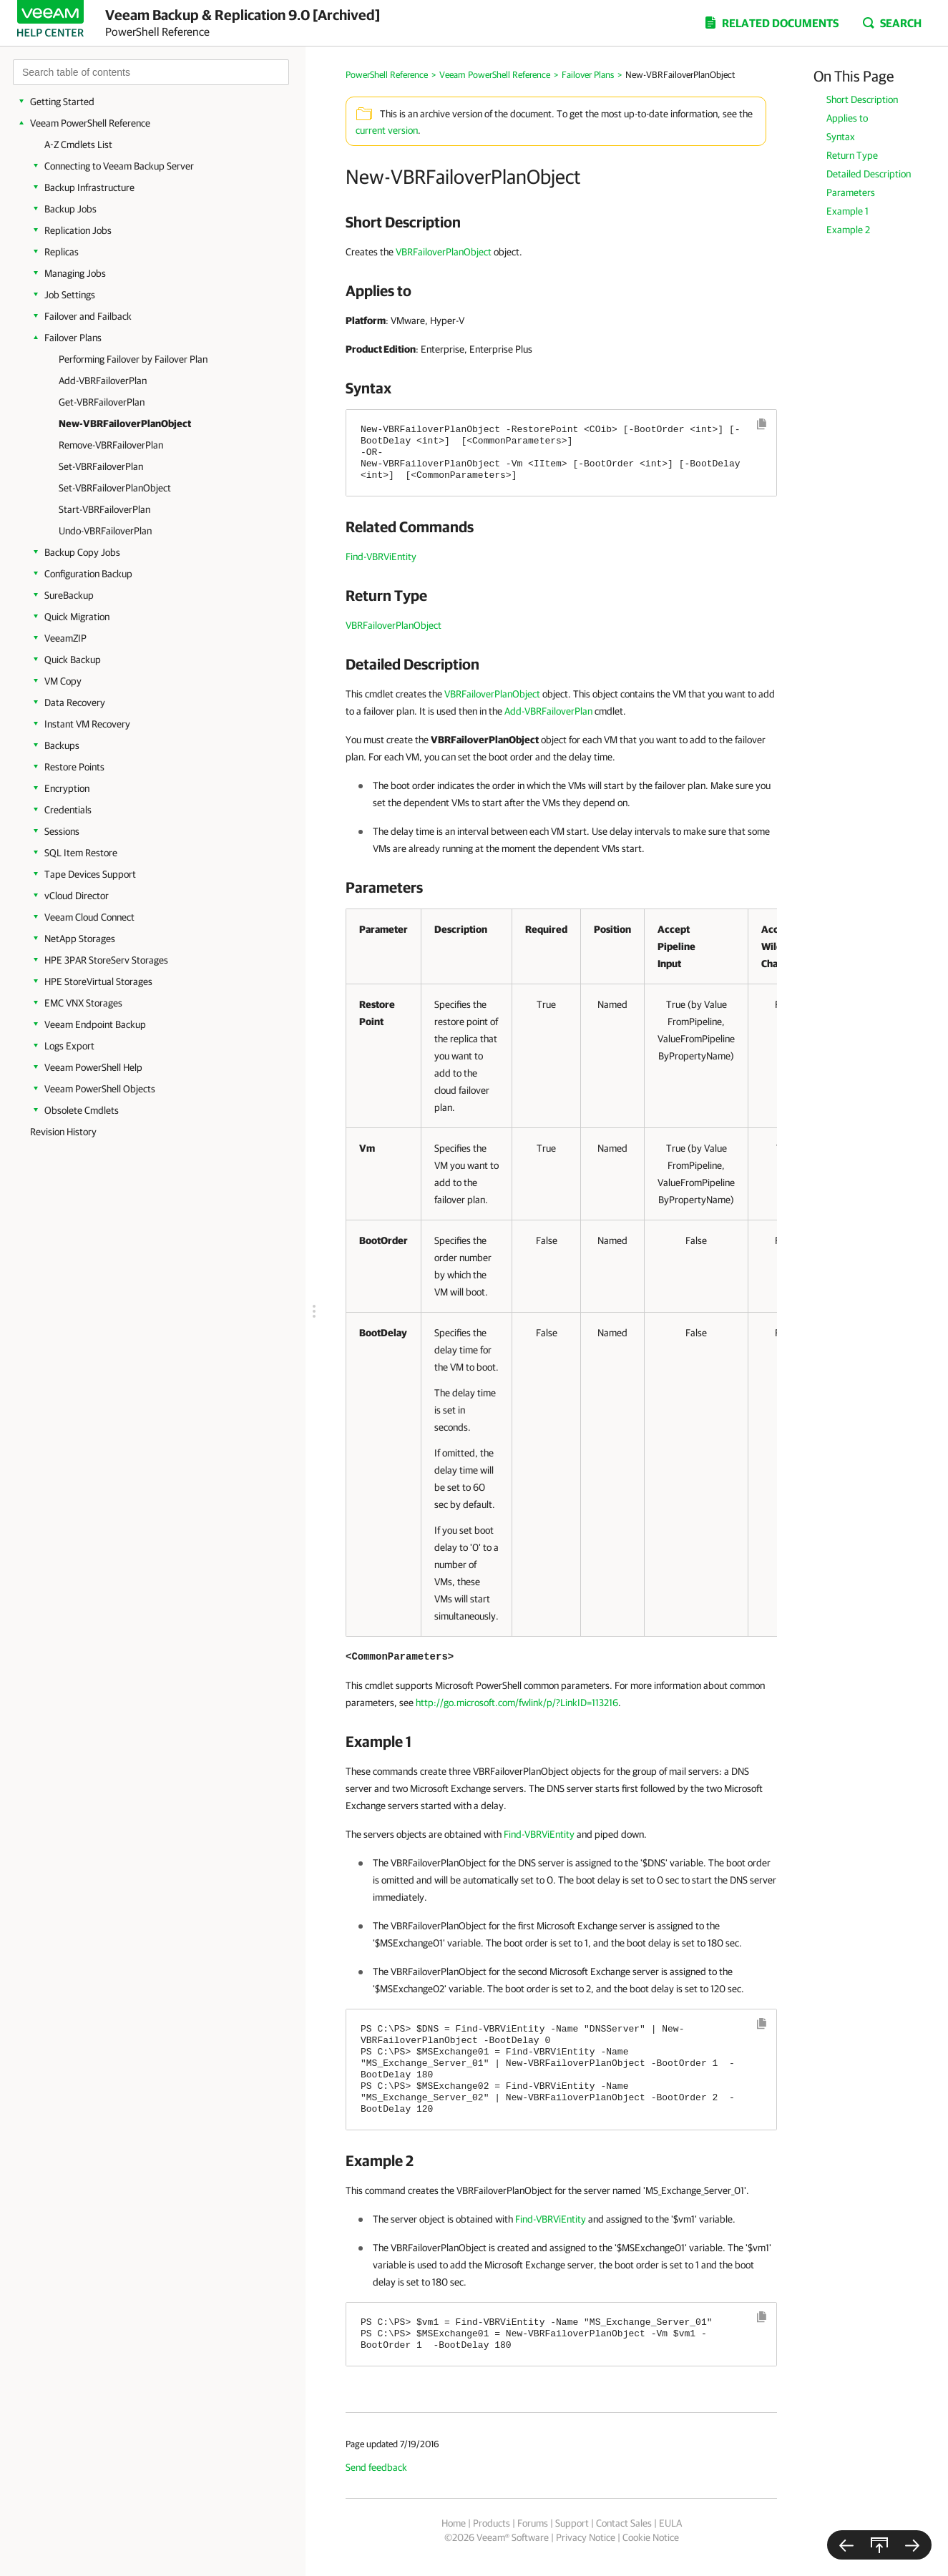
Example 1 (847, 211)
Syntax (840, 136)
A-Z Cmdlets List (78, 144)
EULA (670, 2523)
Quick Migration (76, 616)
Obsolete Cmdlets (81, 1110)
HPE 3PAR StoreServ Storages (106, 960)
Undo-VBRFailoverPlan (105, 531)
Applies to (847, 118)
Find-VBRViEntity (381, 556)
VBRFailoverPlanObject (444, 252)
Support (572, 2523)
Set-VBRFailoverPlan (101, 466)
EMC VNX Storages (83, 1003)
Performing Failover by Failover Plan (133, 359)
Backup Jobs (70, 209)
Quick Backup (72, 659)
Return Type (852, 155)
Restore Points (74, 767)
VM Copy (63, 681)
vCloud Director (76, 895)
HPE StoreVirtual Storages (98, 981)
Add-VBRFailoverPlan (103, 380)
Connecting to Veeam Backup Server (119, 166)
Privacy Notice (585, 2537)
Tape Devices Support (90, 874)
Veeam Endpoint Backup (95, 1024)
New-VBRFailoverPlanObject (125, 423)
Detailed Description (868, 174)
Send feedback (376, 2467)
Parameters (850, 192)
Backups (61, 745)
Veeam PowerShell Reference (90, 123)
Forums (532, 2523)
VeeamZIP (65, 638)
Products (491, 2523)
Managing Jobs (75, 273)
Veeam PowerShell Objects (99, 1088)
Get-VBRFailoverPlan (102, 402)
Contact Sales (624, 2523)
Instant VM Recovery (87, 724)
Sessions (61, 831)
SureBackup (69, 595)
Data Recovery (74, 702)
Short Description (862, 99)
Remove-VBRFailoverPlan (111, 445)
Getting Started (62, 101)
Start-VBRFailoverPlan (104, 509)
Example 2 (848, 229)
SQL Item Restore (80, 852)
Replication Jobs (78, 230)
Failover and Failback (88, 316)
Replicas (61, 252)
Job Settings (69, 294)
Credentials (68, 810)
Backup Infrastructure (89, 187)
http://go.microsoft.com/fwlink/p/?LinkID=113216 (517, 1702)
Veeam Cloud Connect (89, 917)
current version (387, 130)
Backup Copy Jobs (82, 552)
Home (453, 2523)
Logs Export (69, 1046)
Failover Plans (73, 337)
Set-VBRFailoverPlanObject (115, 488)
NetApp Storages (79, 938)
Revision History (63, 1131)
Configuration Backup (88, 573)
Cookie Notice (650, 2537)
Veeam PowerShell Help (93, 1067)
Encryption (66, 788)
